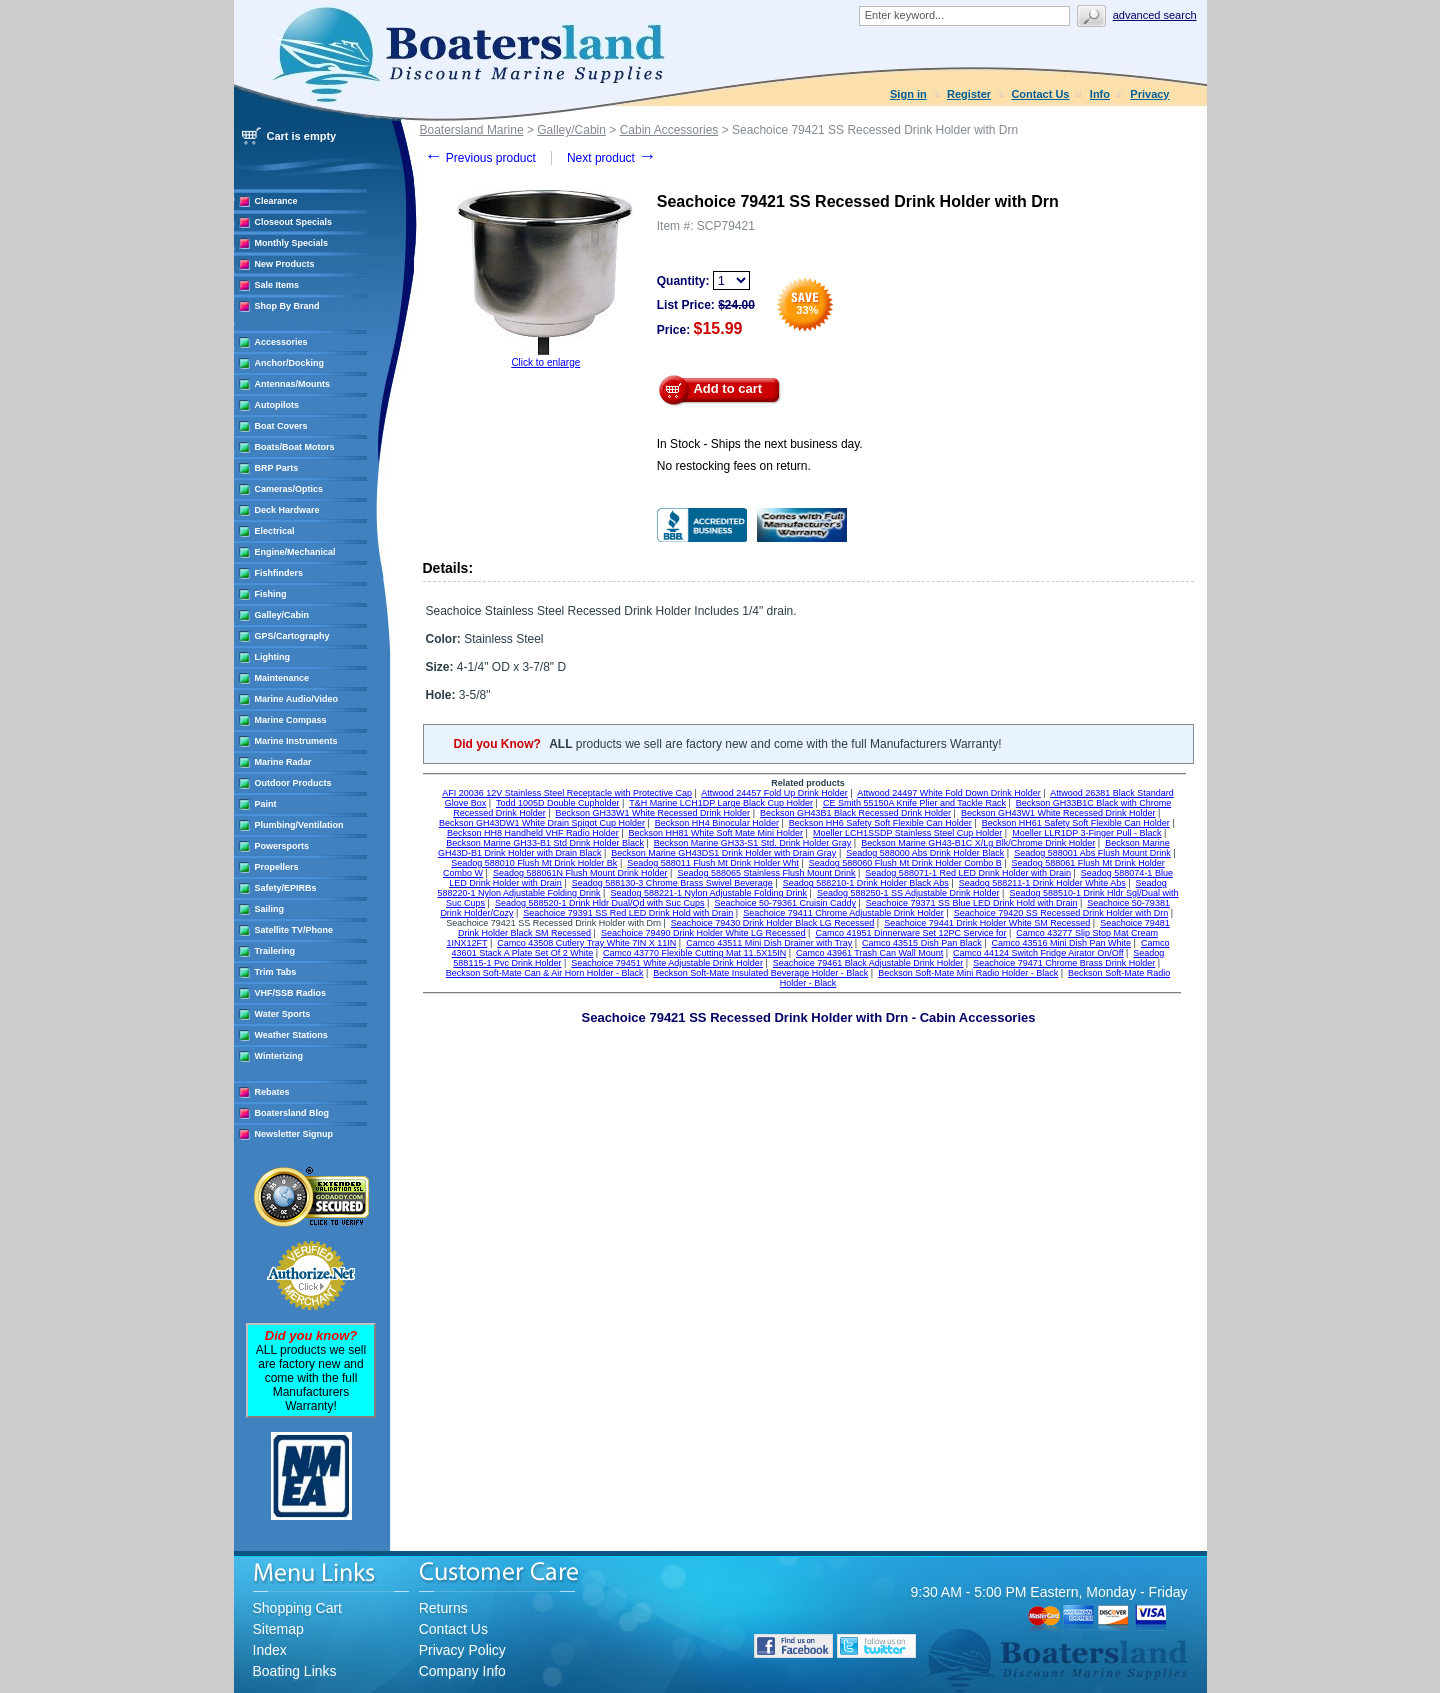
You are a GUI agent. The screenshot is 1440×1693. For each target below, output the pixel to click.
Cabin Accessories (669, 130)
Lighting (273, 657)
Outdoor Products (293, 783)
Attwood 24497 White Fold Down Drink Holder (949, 793)
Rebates (272, 1092)
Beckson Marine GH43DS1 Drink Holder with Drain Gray (723, 853)
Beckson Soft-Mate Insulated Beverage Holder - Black (760, 973)
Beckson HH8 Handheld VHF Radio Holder (533, 833)
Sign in (908, 94)
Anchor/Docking (290, 363)
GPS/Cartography (292, 636)
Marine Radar (283, 762)
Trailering (275, 951)
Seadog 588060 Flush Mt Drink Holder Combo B (905, 863)
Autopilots (277, 405)
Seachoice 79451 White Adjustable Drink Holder (667, 963)
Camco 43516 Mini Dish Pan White (1062, 943)
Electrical (275, 531)
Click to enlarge (545, 362)
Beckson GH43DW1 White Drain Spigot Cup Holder (542, 823)
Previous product (480, 158)
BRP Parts (277, 468)
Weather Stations (291, 1035)
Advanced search (1155, 15)
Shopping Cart (298, 1608)
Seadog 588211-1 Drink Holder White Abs (1042, 883)
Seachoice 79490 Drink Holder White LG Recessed (703, 933)
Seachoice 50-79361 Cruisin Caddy (785, 903)
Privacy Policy (462, 1650)
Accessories (281, 342)
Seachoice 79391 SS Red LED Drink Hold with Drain (628, 913)
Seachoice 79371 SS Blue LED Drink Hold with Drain (972, 903)
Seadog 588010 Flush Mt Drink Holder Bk (534, 863)
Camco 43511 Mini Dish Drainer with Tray (769, 943)
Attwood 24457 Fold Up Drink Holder (774, 793)
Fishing (271, 594)
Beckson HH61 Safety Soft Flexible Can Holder (1076, 823)
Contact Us (1040, 94)
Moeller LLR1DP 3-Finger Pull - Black (1086, 833)
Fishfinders (279, 573)
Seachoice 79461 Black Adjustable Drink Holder (868, 963)
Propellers (277, 867)
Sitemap (278, 1629)
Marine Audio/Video (297, 699)
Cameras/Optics (289, 489)
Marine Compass (291, 720)
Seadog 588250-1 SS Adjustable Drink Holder (908, 893)
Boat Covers (281, 426)
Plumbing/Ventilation (299, 825)
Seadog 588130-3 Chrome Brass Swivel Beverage (672, 883)
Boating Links (295, 1671)
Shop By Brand (287, 306)
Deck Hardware (287, 510)
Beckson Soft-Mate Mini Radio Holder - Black (968, 973)
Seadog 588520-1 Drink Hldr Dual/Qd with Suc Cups (600, 903)
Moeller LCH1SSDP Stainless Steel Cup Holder (907, 833)
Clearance (276, 201)
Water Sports (283, 1014)
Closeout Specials (294, 222)
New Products (285, 264)
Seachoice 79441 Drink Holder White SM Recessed (987, 923)
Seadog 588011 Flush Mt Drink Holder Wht (713, 863)
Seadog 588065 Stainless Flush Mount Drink (766, 873)
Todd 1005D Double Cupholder (558, 803)
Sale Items (277, 285)
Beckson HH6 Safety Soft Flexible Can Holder (880, 823)
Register (969, 94)
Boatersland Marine (472, 130)
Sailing (270, 909)
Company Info (462, 1671)
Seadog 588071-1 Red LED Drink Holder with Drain (968, 873)
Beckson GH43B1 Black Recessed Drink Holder (855, 813)
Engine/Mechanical (295, 552)
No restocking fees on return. (734, 466)
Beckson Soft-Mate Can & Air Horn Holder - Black (545, 973)
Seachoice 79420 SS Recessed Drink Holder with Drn (1061, 913)
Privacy (1149, 94)
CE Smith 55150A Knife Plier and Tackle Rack (914, 803)
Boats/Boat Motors (295, 447)
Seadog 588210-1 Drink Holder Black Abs (866, 883)
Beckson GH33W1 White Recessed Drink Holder (653, 813)
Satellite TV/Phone (294, 930)
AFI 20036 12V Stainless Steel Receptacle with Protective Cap (567, 793)
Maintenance (282, 678)
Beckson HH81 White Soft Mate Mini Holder (716, 833)
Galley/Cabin (282, 615)
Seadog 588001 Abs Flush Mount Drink (1092, 853)
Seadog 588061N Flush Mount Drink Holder (580, 873)
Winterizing (279, 1056)
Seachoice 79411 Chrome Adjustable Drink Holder (843, 913)
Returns (443, 1608)
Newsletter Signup (294, 1134)
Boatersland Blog (292, 1113)
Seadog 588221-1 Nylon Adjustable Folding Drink (708, 893)
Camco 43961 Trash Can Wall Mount (869, 953)
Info (1100, 94)
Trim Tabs (276, 972)
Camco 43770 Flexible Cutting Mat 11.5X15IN (694, 953)
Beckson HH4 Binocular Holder (717, 823)
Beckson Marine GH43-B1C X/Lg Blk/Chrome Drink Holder (978, 843)
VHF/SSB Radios (291, 993)
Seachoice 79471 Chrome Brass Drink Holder (1064, 963)
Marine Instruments (296, 741)
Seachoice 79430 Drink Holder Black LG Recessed (773, 923)
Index (270, 1650)
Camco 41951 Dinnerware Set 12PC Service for (910, 933)
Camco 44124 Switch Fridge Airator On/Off (1038, 953)
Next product (611, 158)
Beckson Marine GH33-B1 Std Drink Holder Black (545, 843)
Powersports (282, 846)
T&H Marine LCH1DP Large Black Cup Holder (721, 803)
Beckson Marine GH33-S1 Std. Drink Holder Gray (753, 843)
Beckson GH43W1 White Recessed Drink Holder (1058, 813)
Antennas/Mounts (293, 384)
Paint (266, 804)
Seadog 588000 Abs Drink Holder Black (925, 853)
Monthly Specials (292, 243)
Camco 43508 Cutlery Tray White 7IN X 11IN (586, 943)
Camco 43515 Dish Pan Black (922, 943)
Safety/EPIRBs (286, 888)
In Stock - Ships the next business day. (760, 444)
